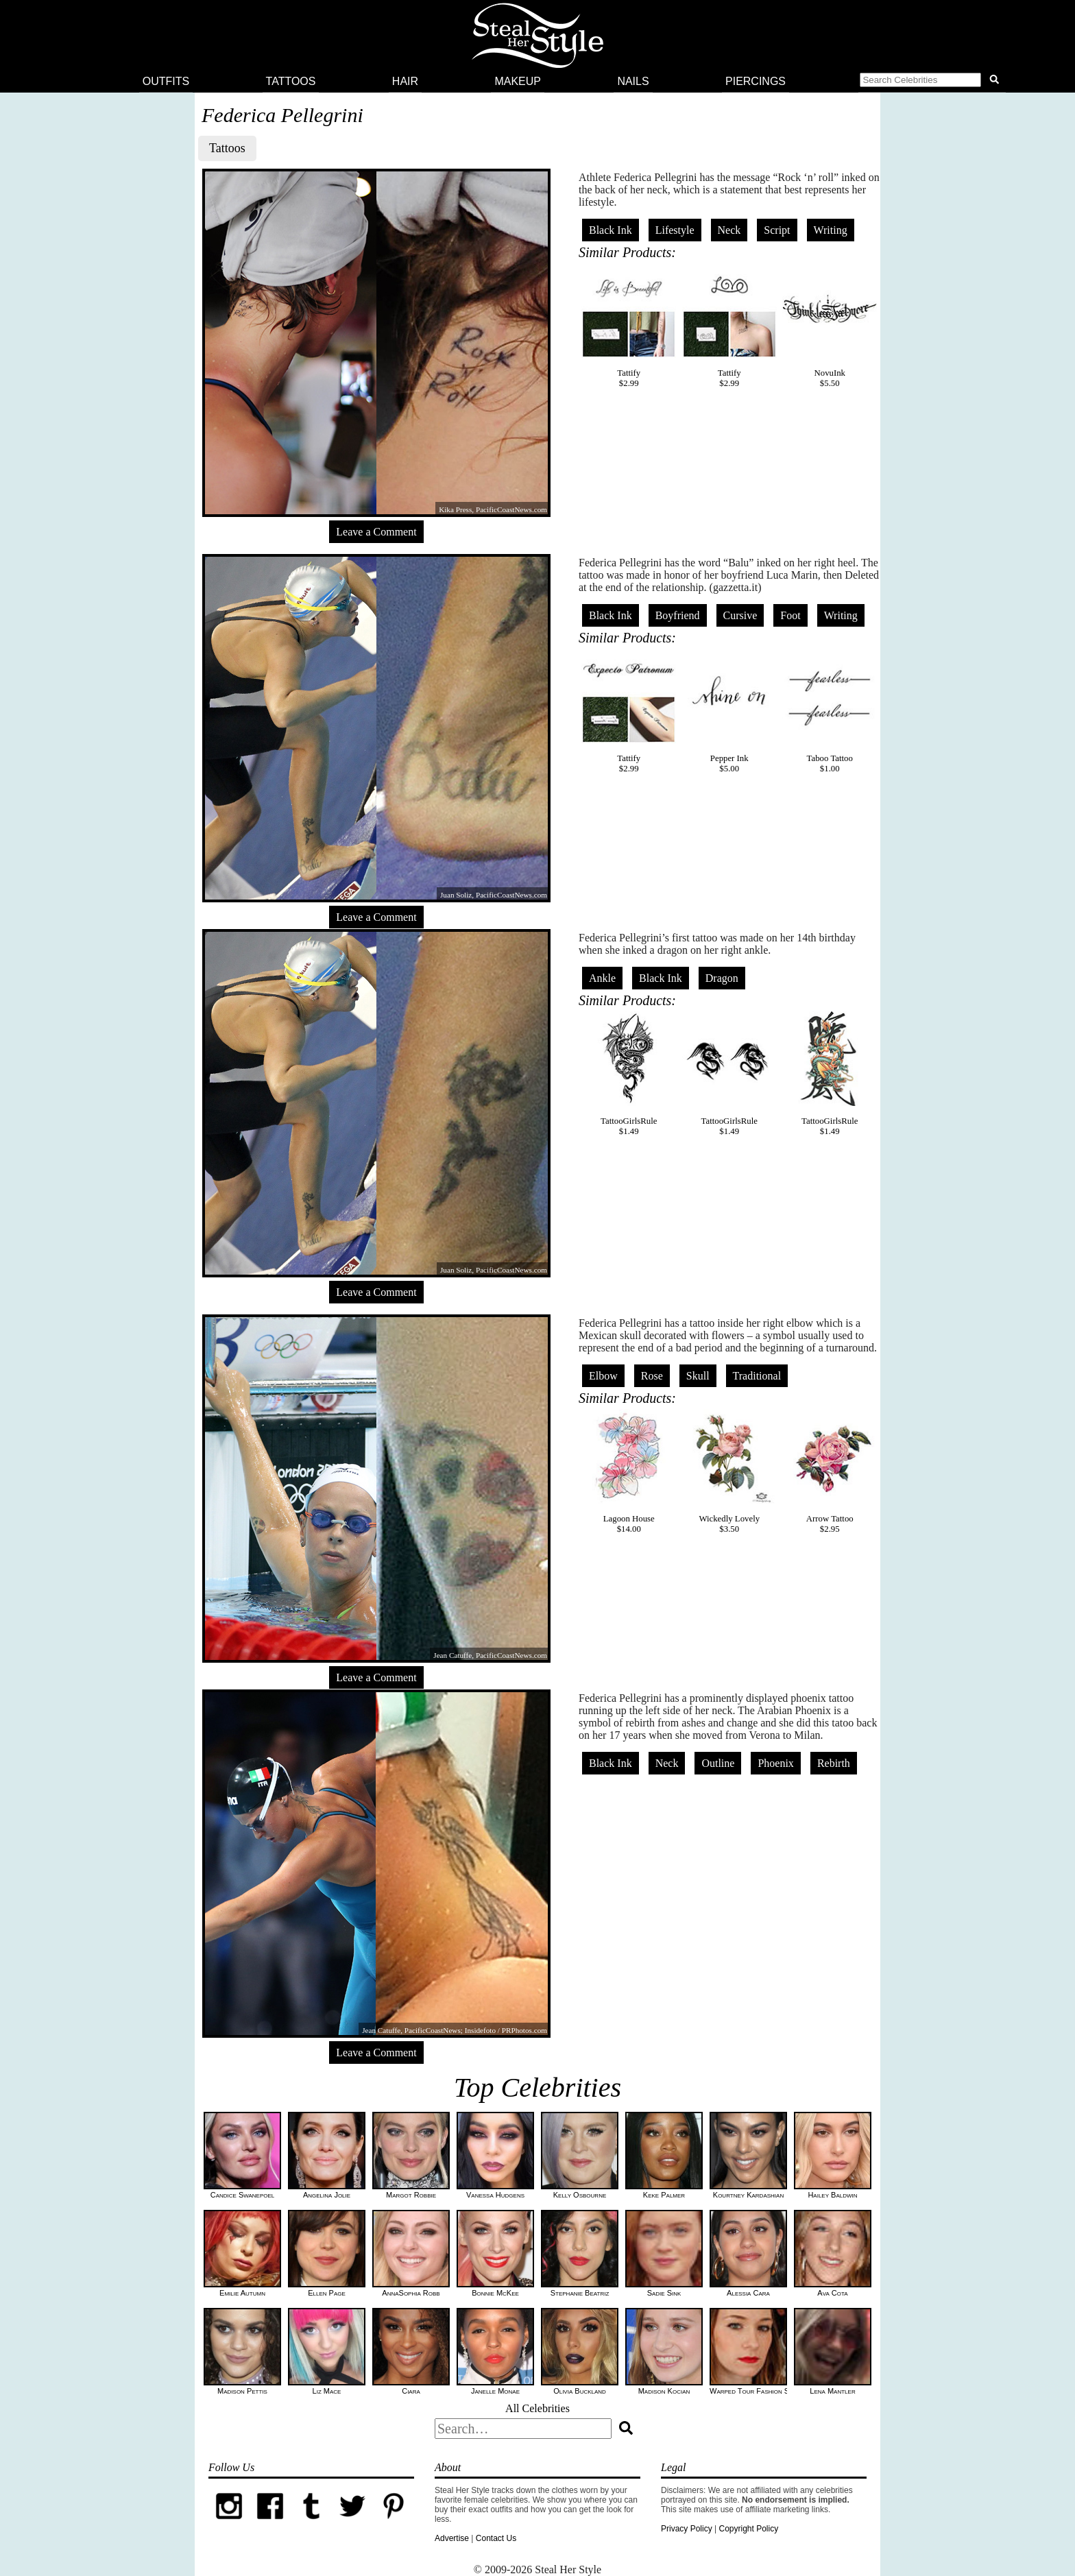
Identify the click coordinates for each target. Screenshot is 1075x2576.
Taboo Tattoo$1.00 (829, 711)
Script (777, 230)
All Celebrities (537, 2408)
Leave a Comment (376, 532)
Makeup (517, 81)
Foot (790, 615)
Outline (717, 1763)
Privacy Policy (686, 2528)
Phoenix (775, 1763)
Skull (698, 1376)
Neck (729, 230)
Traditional (757, 1376)
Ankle (602, 978)
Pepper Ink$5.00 (729, 711)
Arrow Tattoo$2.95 (829, 1471)
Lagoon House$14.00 (628, 1471)
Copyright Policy (748, 2528)
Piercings (755, 81)
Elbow (603, 1376)
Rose (652, 1376)
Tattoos (291, 81)
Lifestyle (674, 230)
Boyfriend (677, 615)
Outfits (166, 81)
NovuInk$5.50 (829, 325)
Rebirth (833, 1763)
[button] (931, 81)
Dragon (721, 978)
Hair (405, 81)
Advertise (452, 2538)
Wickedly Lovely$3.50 (729, 1471)
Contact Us (496, 2538)
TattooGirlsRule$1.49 (628, 1073)
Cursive (740, 615)
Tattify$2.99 (628, 325)
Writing (830, 230)
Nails (633, 81)
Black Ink (610, 230)
